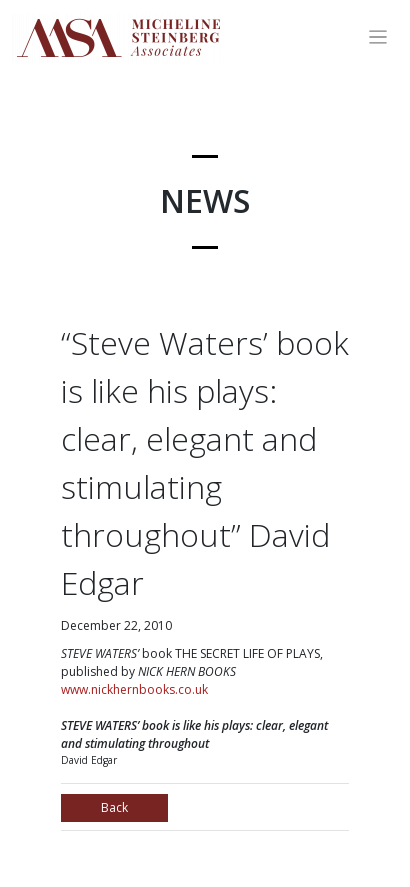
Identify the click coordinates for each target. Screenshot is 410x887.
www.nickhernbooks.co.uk (134, 689)
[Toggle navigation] (378, 37)
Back (114, 807)
